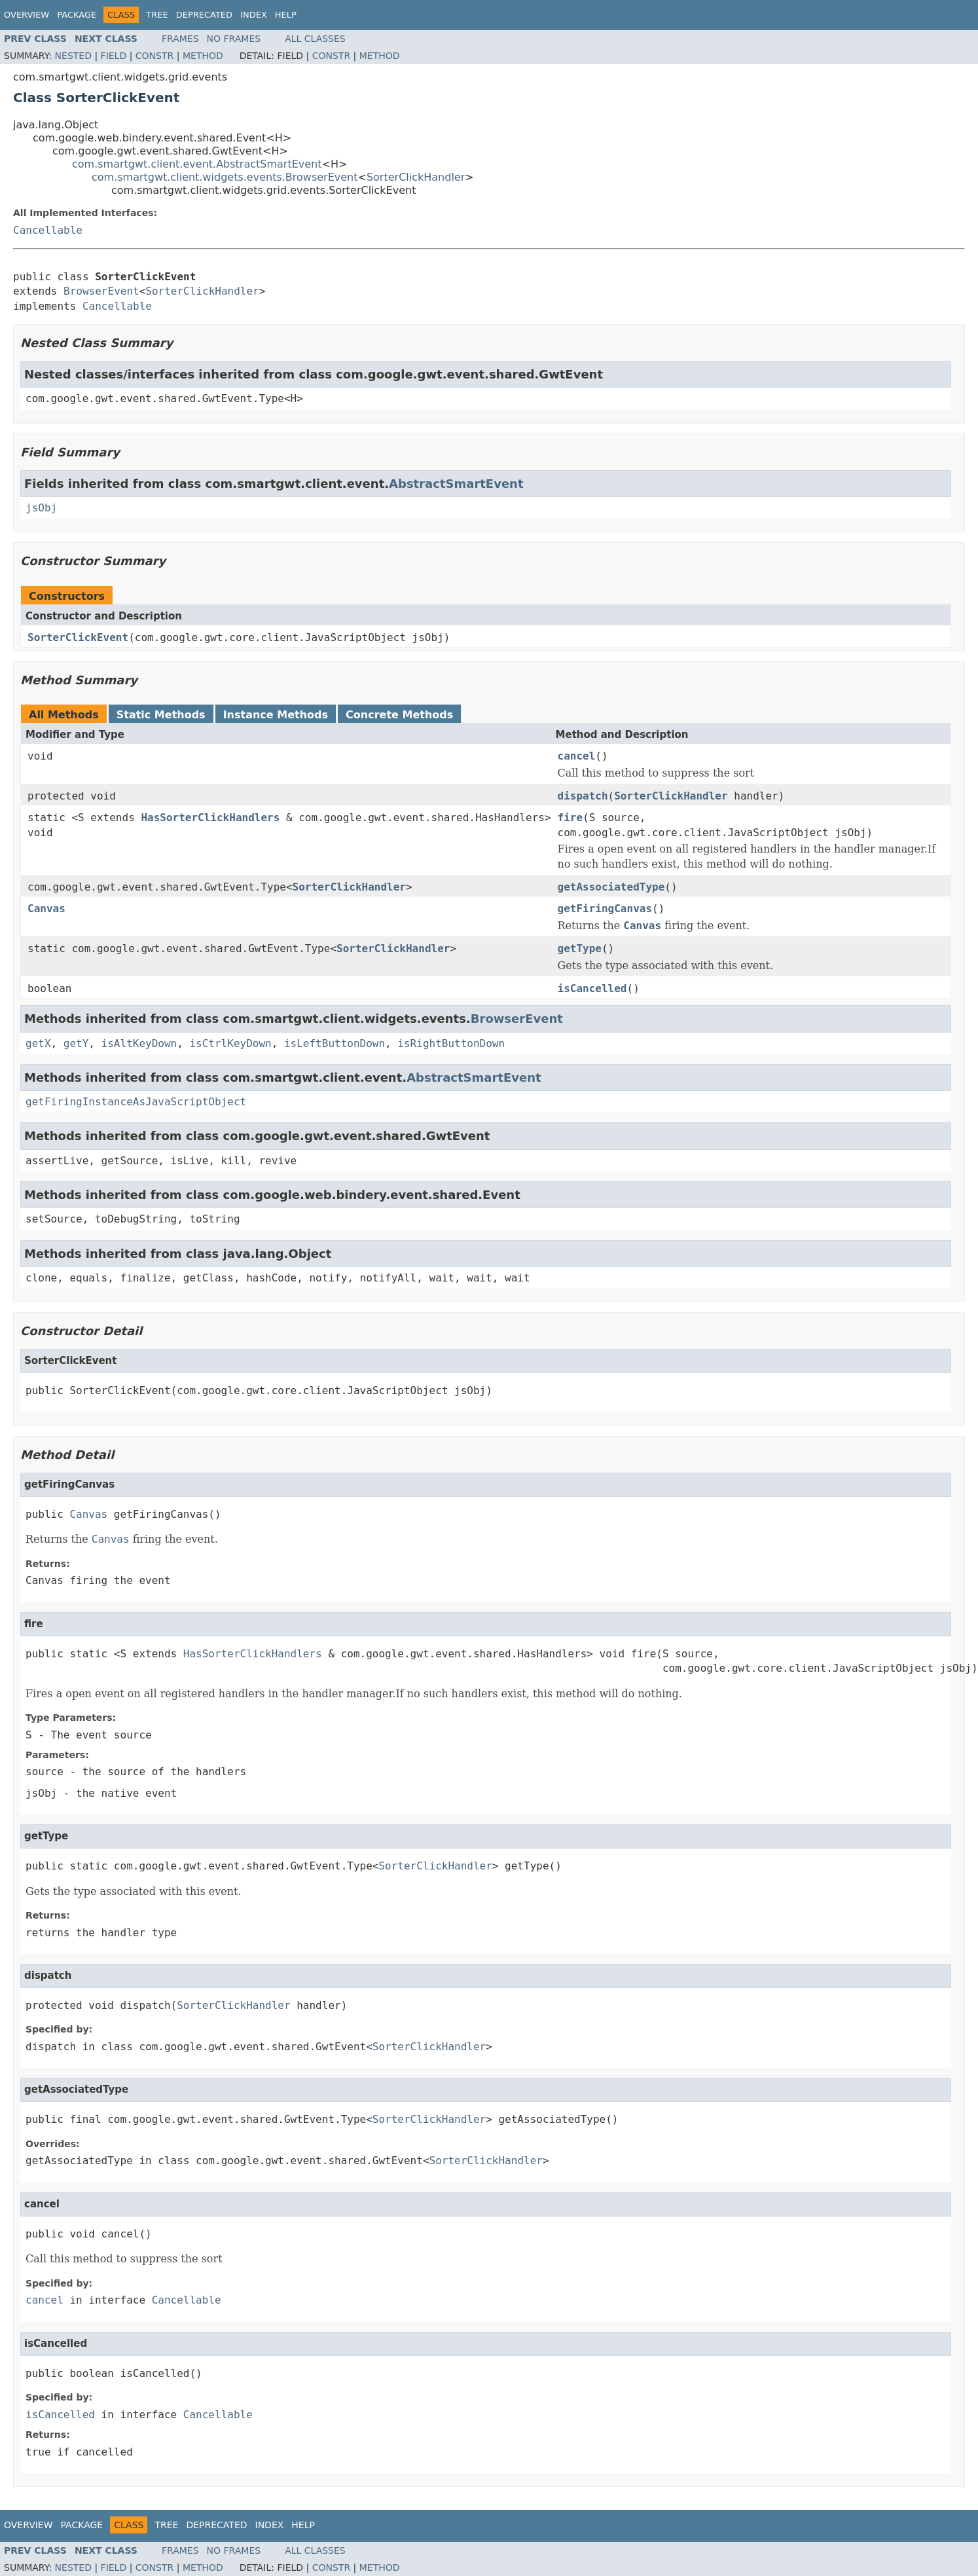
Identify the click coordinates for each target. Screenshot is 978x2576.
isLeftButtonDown (334, 1043)
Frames (180, 38)
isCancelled (592, 988)
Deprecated (204, 15)
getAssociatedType (611, 887)
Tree (157, 15)
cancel (577, 756)
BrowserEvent (101, 291)
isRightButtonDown (451, 1043)
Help (286, 15)
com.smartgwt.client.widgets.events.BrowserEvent (225, 177)
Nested (73, 55)
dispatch (583, 796)
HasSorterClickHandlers (210, 817)
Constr (154, 55)
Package (76, 15)
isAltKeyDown (139, 1043)
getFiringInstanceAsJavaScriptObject (136, 1101)
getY (76, 1043)
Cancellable (47, 230)
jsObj (41, 508)
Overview (26, 15)
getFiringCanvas (605, 908)
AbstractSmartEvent (456, 483)
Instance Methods (275, 714)
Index (253, 15)
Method (203, 55)
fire (570, 817)
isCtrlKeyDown (230, 1043)
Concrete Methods (399, 714)
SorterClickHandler (416, 177)
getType (580, 948)
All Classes (315, 38)
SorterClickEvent (77, 637)
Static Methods (161, 714)
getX (38, 1043)
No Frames (234, 38)
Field (114, 55)
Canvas (46, 908)
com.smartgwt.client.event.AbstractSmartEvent (197, 164)
